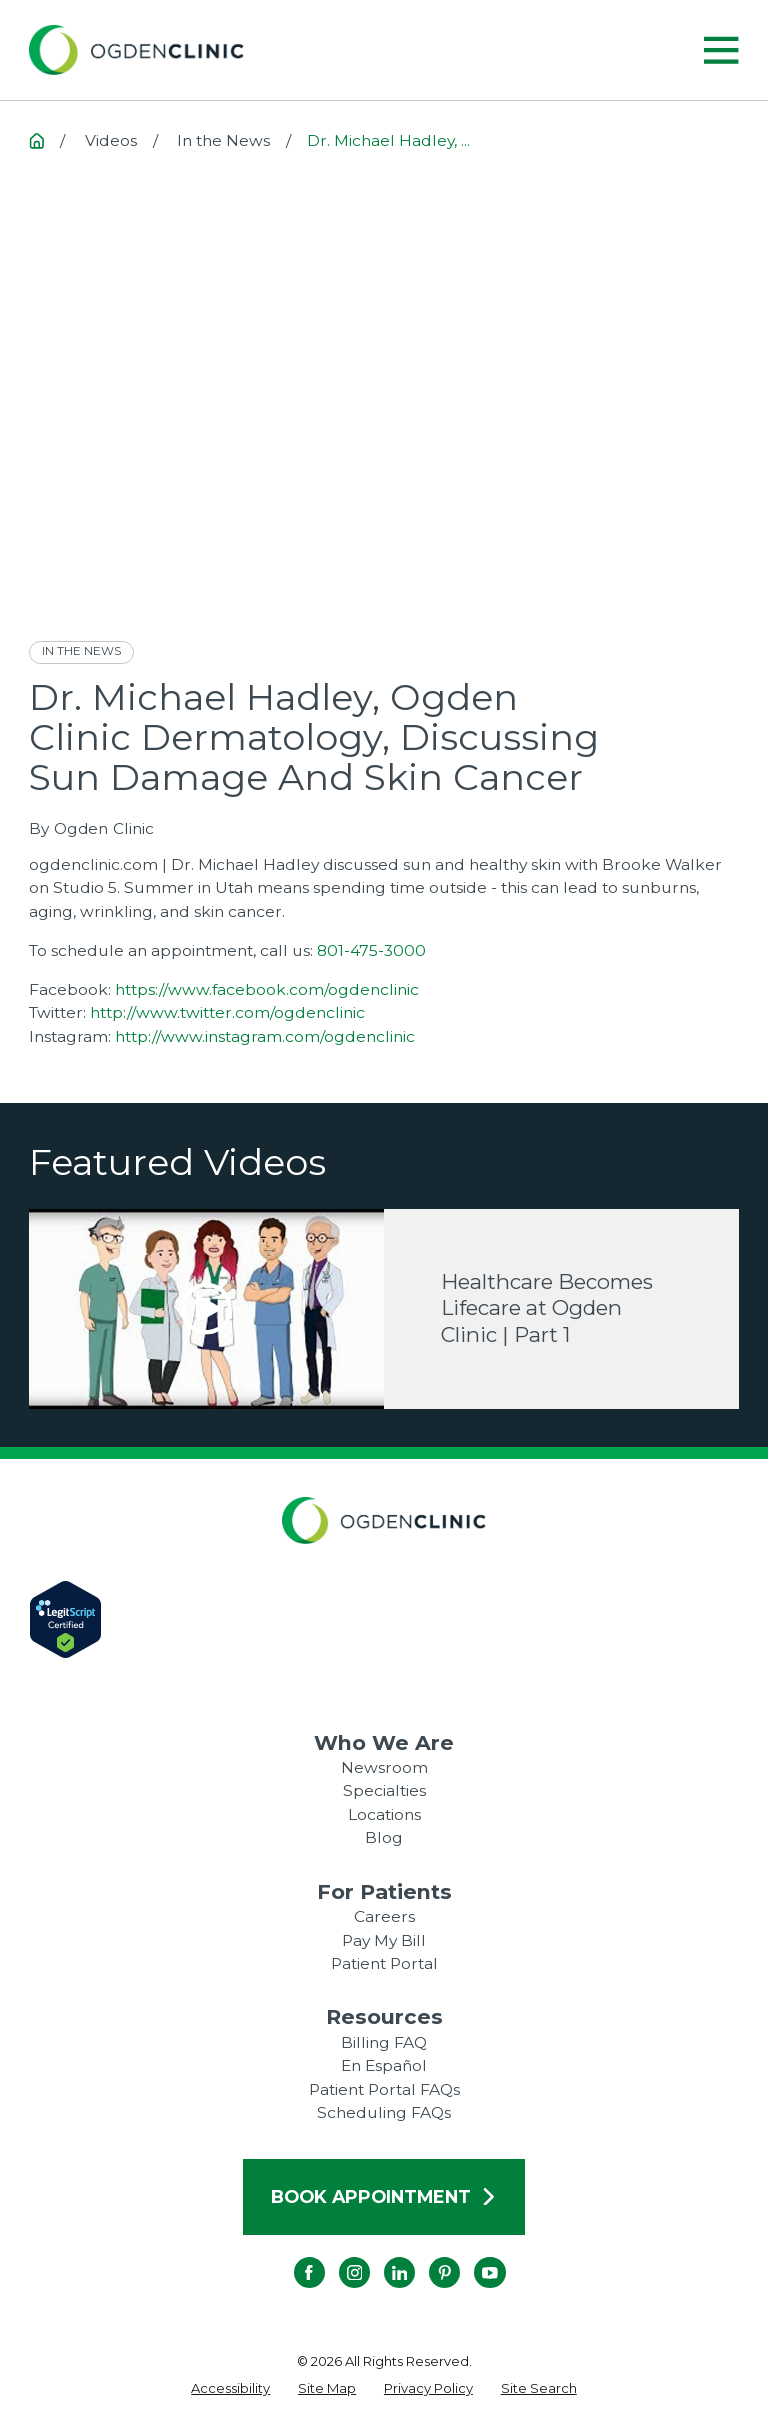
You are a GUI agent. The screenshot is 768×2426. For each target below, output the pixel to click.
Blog (384, 1837)
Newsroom (384, 1767)
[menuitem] (230, 2389)
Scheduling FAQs (384, 2112)
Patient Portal (384, 1963)
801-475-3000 (371, 950)
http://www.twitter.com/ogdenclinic (227, 1012)
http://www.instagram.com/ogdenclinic (265, 1036)
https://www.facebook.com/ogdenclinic (267, 989)
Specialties (384, 1790)
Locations (384, 1814)
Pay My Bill (384, 1940)
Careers (384, 1916)
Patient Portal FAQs (384, 2089)
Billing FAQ (384, 2042)
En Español (384, 2065)
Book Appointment (384, 2196)
